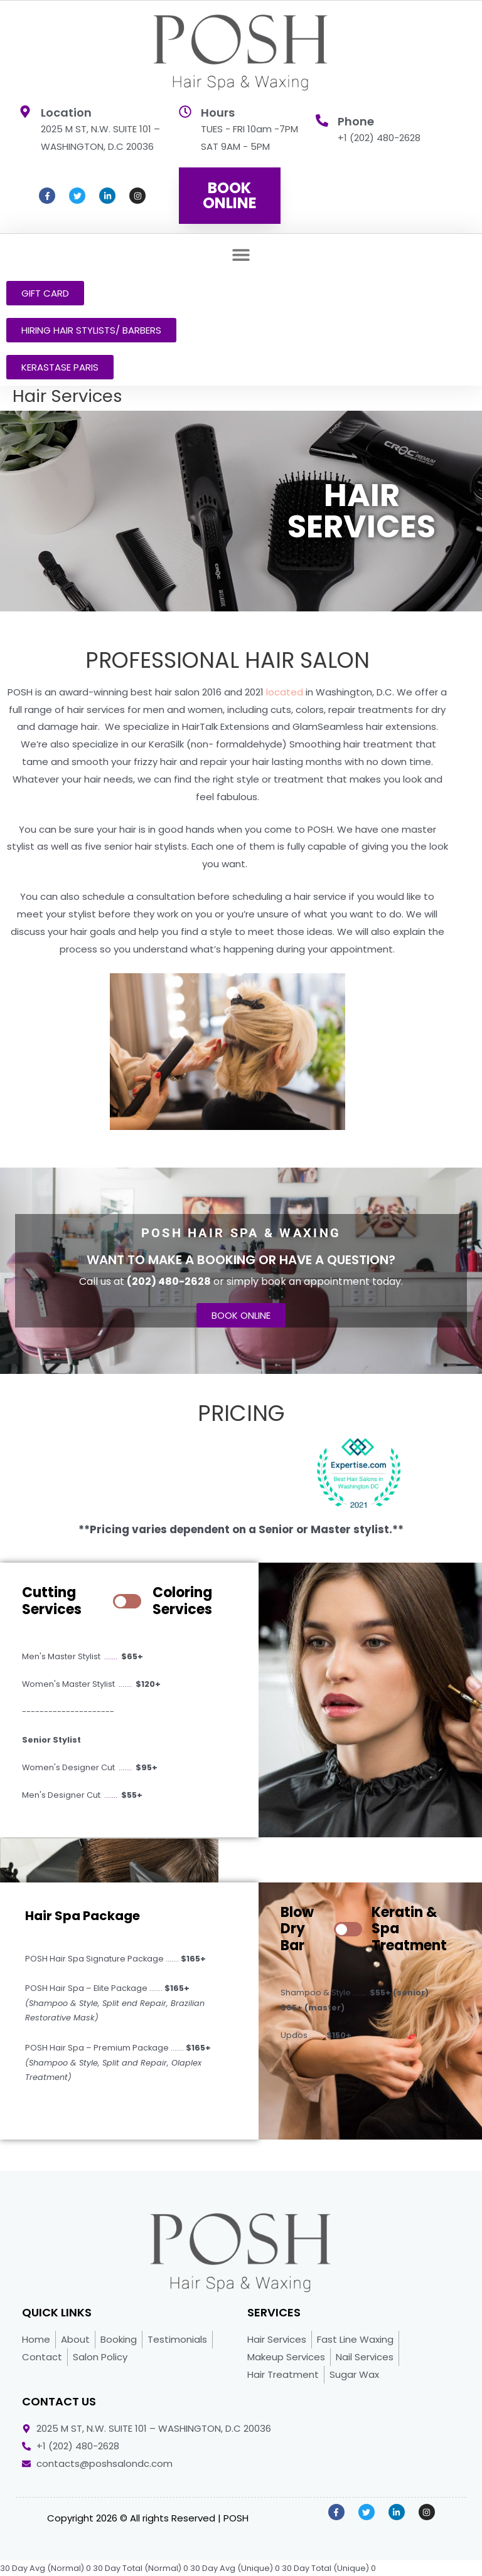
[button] (241, 254)
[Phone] (322, 120)
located (284, 692)
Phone (356, 121)
